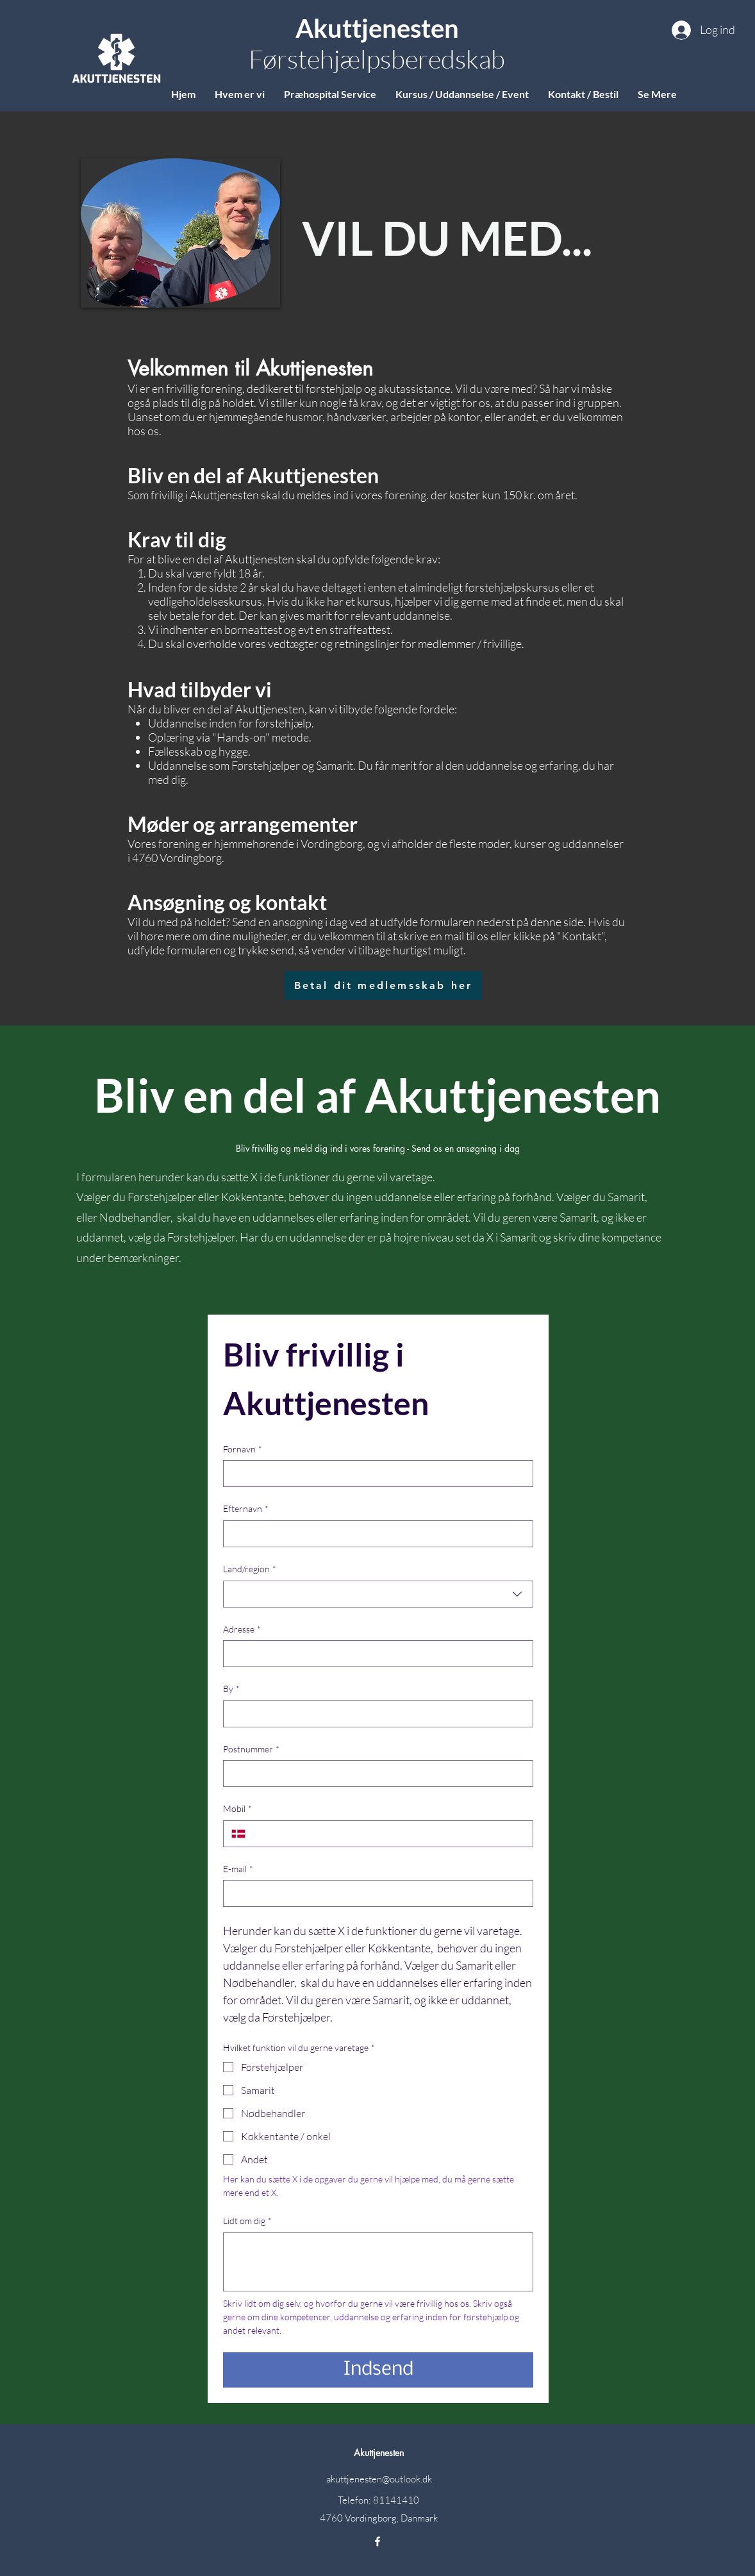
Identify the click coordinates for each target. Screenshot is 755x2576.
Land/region (249, 1569)
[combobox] (378, 1594)
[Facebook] (377, 2541)
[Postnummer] (374, 1773)
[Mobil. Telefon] (389, 1834)
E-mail (238, 1869)
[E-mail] (374, 1893)
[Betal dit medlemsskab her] (383, 985)
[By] (374, 1714)
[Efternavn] (374, 1534)
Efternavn (246, 1508)
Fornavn (242, 1449)
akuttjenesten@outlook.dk (379, 2479)
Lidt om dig (247, 2221)
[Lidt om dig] (378, 2262)
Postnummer (251, 1749)
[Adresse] (374, 1653)
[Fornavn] (374, 1473)
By (231, 1689)
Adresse (242, 1629)
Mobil (237, 1808)
